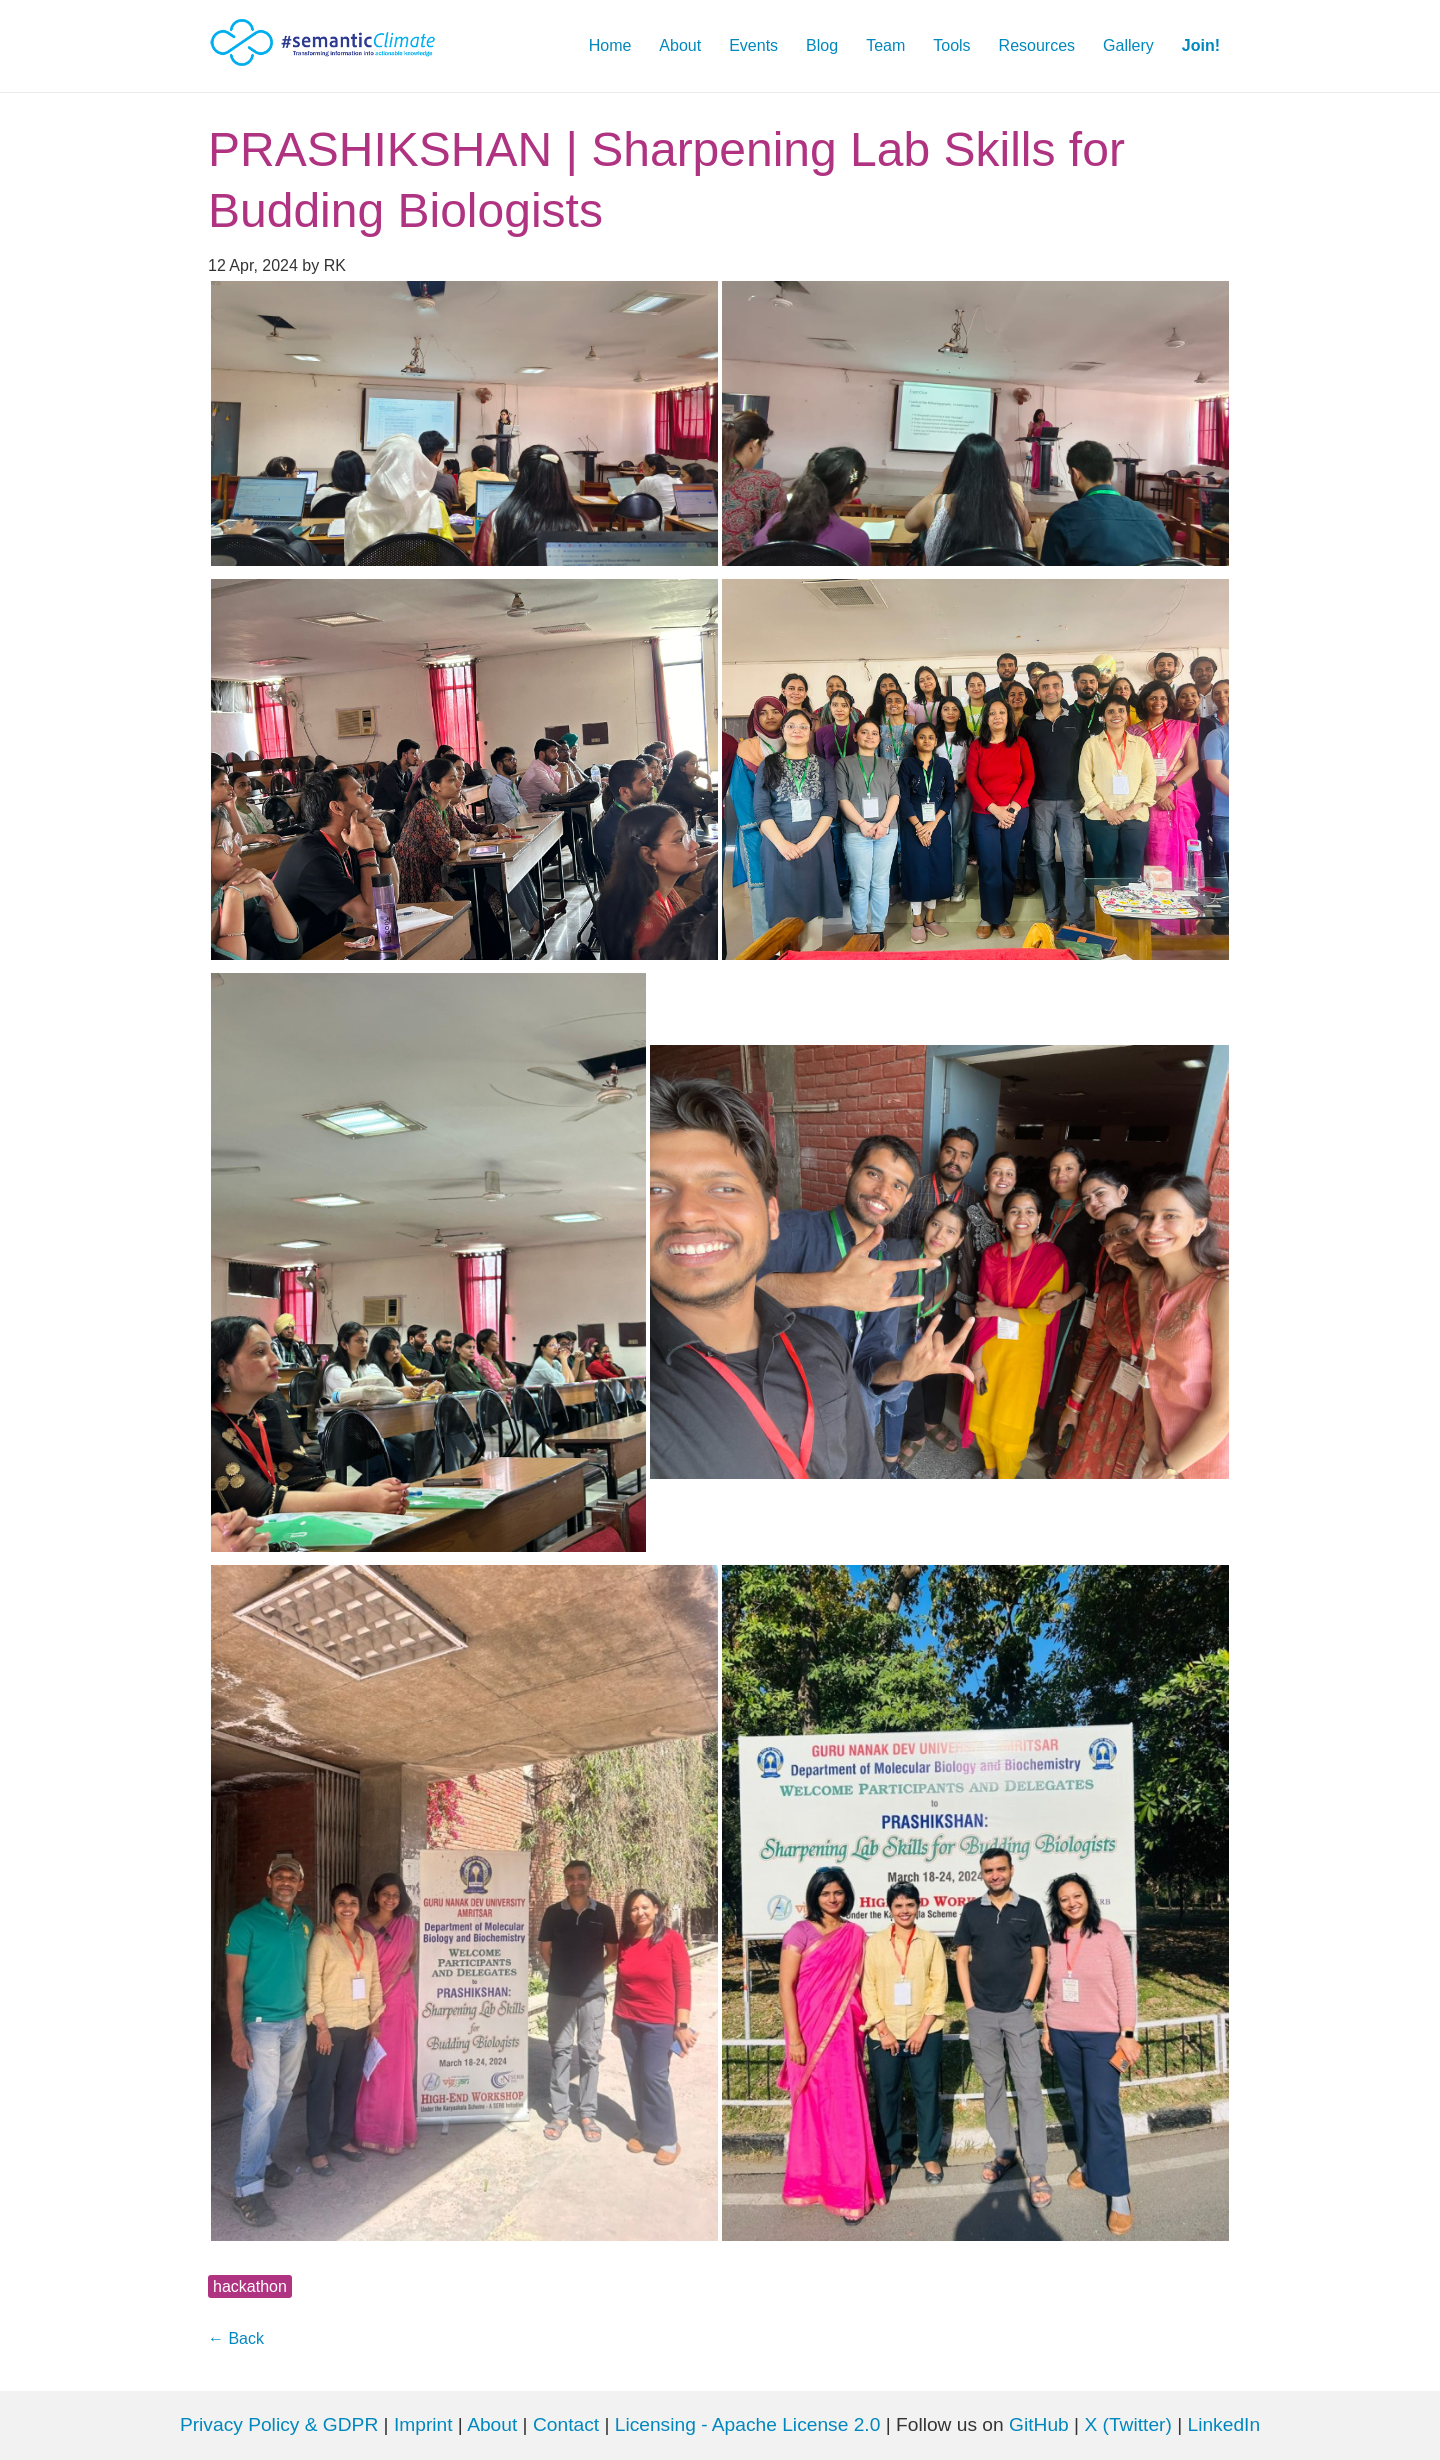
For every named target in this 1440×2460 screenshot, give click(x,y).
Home (610, 45)
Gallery (1128, 45)
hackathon (250, 2286)
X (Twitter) (1130, 2424)
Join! (1201, 45)
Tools (951, 45)
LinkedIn (1224, 2424)
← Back (236, 2338)
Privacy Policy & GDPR (279, 2424)
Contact (566, 2424)
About (680, 45)
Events (753, 45)
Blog (822, 45)
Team (885, 45)
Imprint (423, 2424)
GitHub (1041, 2424)
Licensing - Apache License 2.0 (748, 2424)
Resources (1037, 45)
